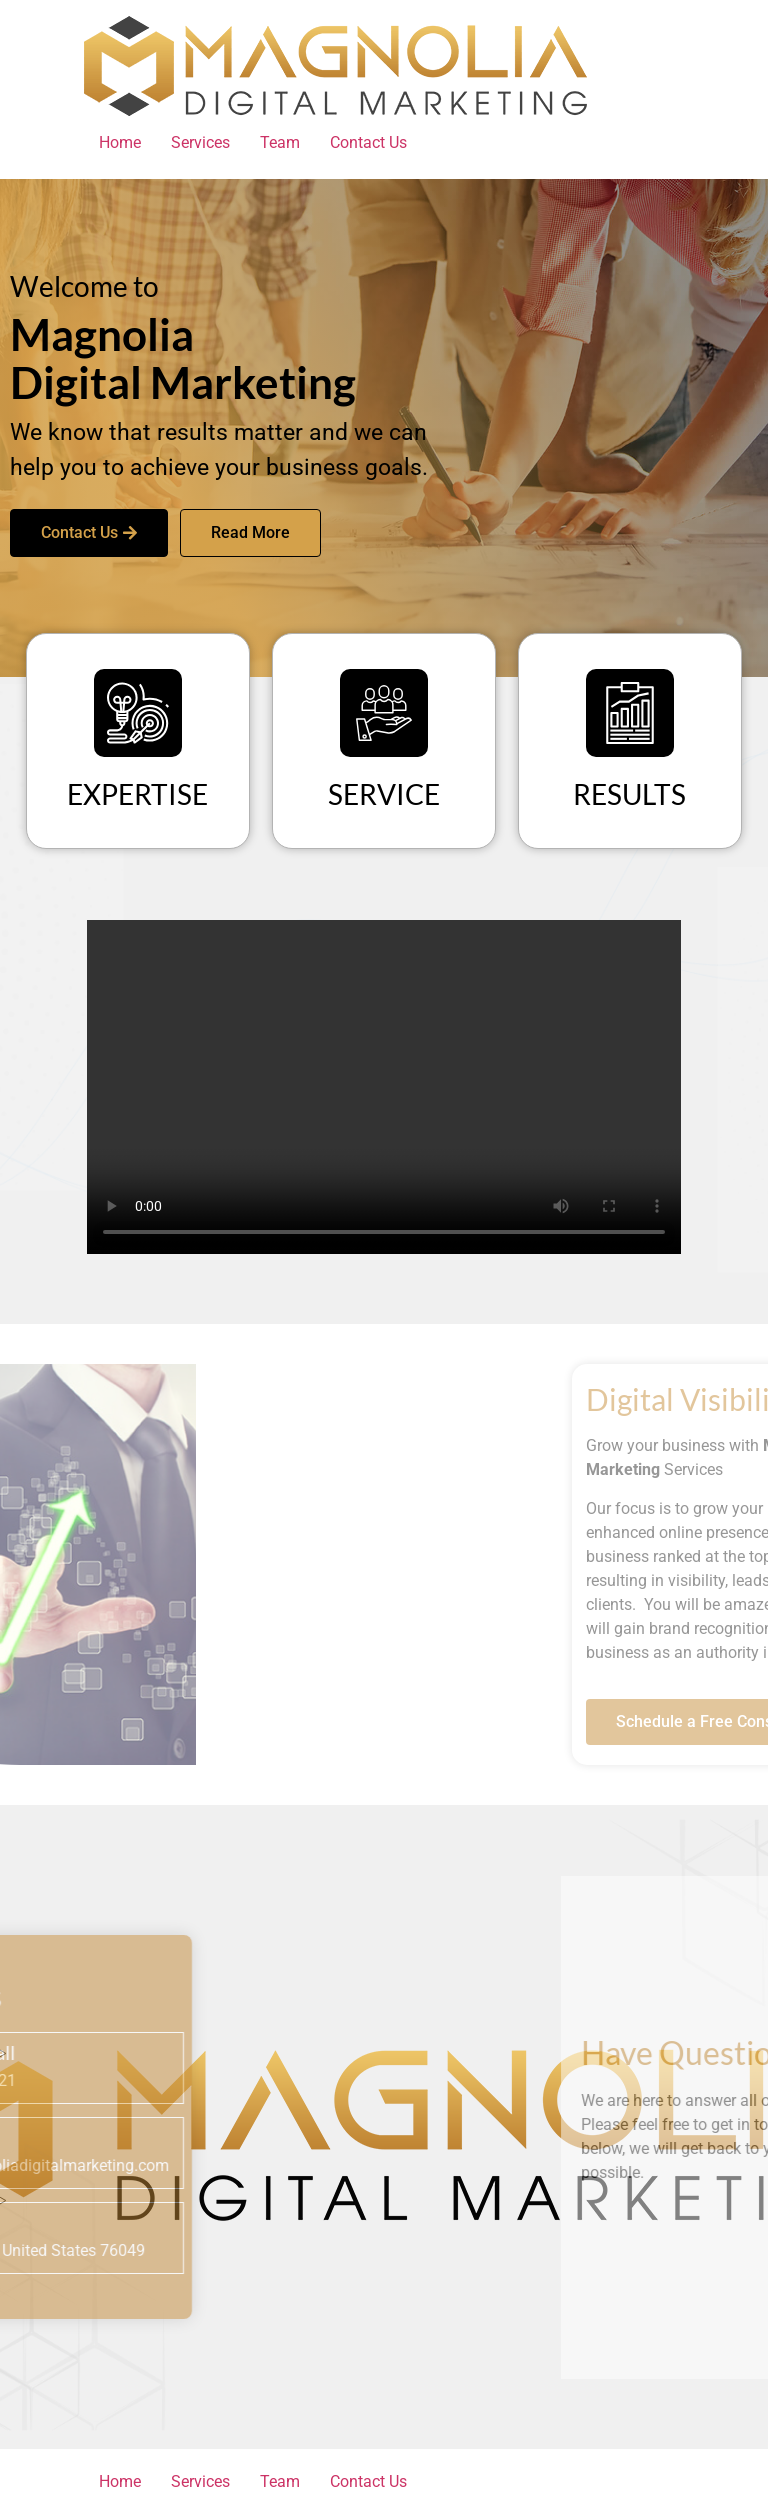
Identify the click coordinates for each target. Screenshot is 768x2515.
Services (200, 142)
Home (120, 142)
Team (280, 142)
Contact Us (368, 142)
